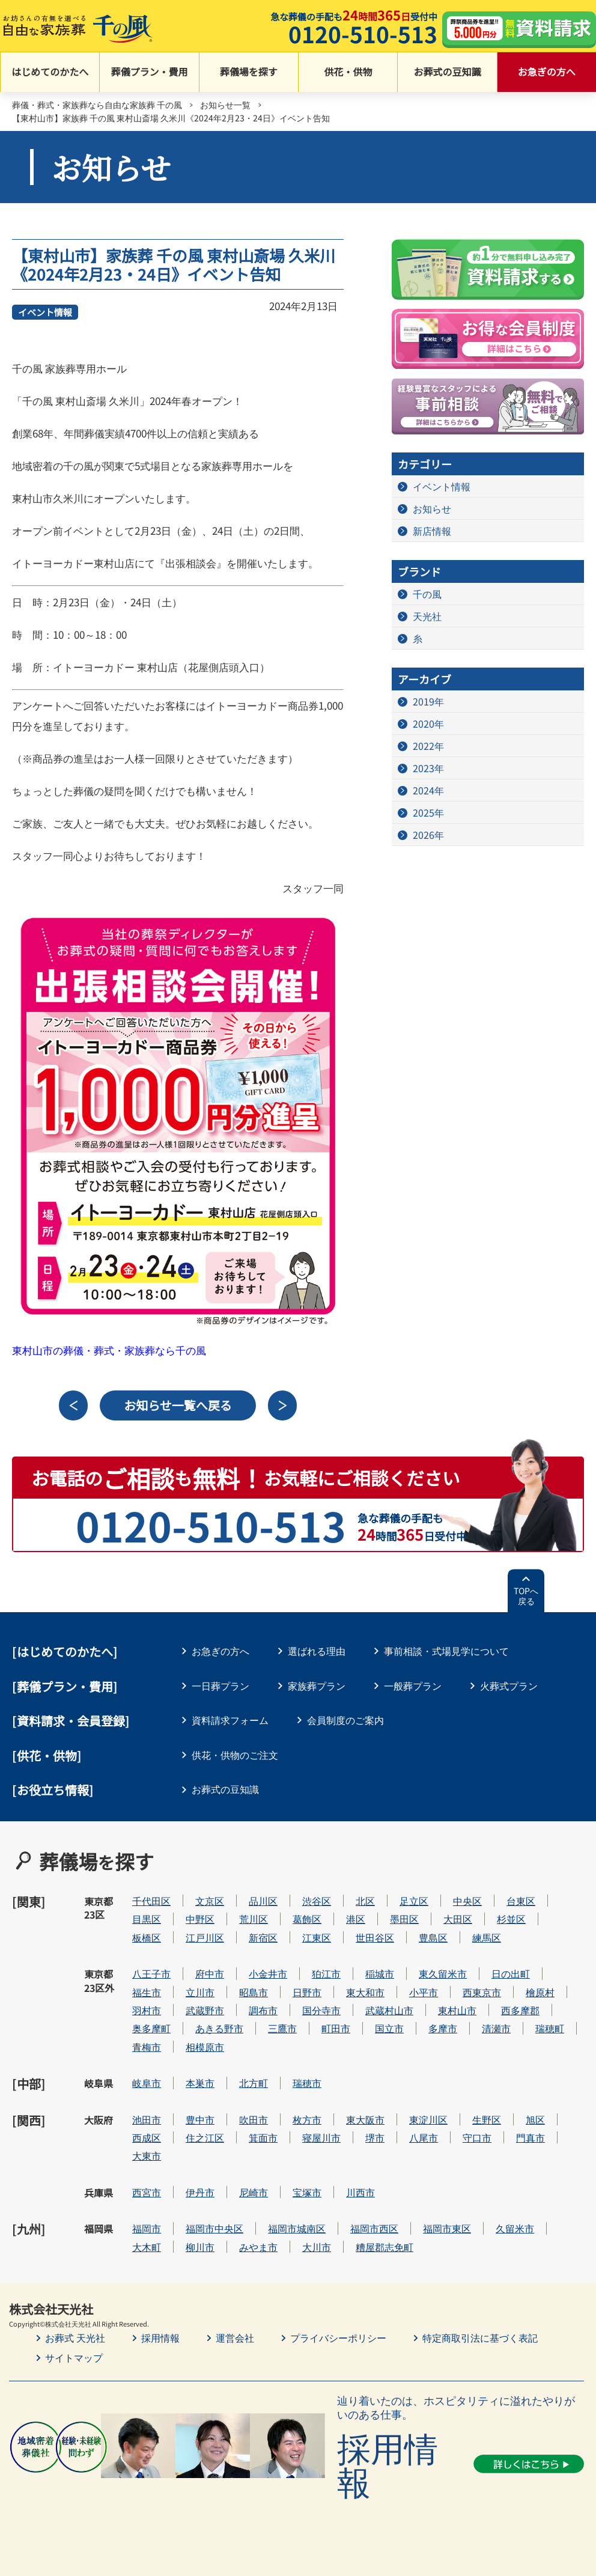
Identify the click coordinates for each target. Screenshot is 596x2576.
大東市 (146, 2155)
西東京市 (482, 1992)
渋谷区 (316, 1901)
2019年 (428, 701)
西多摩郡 (520, 2010)
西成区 (146, 2137)
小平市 (423, 1992)
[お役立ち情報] (53, 1789)
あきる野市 (219, 2028)
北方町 (253, 2083)
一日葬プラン (220, 1685)
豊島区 (433, 1937)
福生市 (146, 1992)
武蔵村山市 (389, 2010)
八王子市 (151, 1973)
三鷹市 (282, 2028)
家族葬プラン (316, 1685)
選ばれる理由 (316, 1650)
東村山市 (457, 2010)
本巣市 (200, 2083)
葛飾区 (307, 1919)
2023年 (428, 768)
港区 (355, 1919)
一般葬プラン (413, 1685)
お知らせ (432, 508)
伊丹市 (200, 2192)
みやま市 (258, 2247)
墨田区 (404, 1919)
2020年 (428, 723)
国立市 (389, 2028)
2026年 (428, 834)
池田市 (146, 2119)
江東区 (316, 1937)
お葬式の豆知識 (447, 71)
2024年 (428, 790)
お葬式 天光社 (75, 2337)
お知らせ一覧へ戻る (178, 1405)
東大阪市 (365, 2119)
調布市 (263, 2010)
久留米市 (515, 2228)
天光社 (427, 616)
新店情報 (432, 530)
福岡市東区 (447, 2228)
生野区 (486, 2119)
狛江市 (326, 1973)
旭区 (535, 2119)
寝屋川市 (321, 2137)
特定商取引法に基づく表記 (480, 2337)
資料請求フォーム (230, 1720)
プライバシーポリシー (338, 2337)
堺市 (375, 2137)
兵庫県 (98, 2192)
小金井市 (268, 1973)
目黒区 (146, 1919)
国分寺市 (321, 2010)
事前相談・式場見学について (446, 1650)
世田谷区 (375, 1937)
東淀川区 (428, 2119)
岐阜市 (146, 2083)
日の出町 (510, 1973)
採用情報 (160, 2337)
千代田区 (151, 1901)
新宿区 (263, 1937)
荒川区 (253, 1919)
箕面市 (263, 2137)
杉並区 (511, 1919)
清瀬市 (496, 2028)
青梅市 (146, 2047)
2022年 (428, 745)
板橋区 (146, 1937)
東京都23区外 (99, 1980)
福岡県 (98, 2228)
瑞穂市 (307, 2083)
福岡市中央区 (214, 2228)
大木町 (146, 2247)
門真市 (530, 2137)
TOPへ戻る (526, 1596)
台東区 (520, 1901)
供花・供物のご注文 (235, 1754)
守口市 (477, 2137)
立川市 (200, 1992)
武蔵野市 (205, 2010)
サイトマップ (74, 2357)
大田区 (457, 1919)
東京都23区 (98, 1908)
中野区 (200, 1919)
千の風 (427, 593)
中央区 (467, 1901)
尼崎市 (253, 2192)
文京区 (209, 1901)
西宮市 (146, 2192)
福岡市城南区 (297, 2228)
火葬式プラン (509, 1685)
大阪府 (98, 2120)
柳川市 (200, 2247)
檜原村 (540, 1992)
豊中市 (200, 2119)
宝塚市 (307, 2192)
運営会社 (235, 2337)
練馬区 (486, 1937)
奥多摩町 (151, 2028)
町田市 (335, 2028)
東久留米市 (443, 1973)
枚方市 (307, 2119)
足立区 (414, 1901)
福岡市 (146, 2228)
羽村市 (146, 2010)
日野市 (307, 1992)
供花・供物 (348, 71)
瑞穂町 (549, 2028)
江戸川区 (205, 1937)
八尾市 (423, 2137)
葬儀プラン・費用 (149, 71)
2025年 (428, 812)
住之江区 (205, 2137)
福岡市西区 (374, 2228)
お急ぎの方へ (547, 71)
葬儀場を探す (249, 71)
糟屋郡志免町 (384, 2247)
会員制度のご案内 (345, 1720)
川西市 (360, 2192)
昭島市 (253, 1992)
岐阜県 (98, 2083)
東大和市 (365, 1992)
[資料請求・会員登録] (71, 1720)
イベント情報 (45, 312)
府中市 (209, 1973)
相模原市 (205, 2047)
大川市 (316, 2247)
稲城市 (379, 1973)
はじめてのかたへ (49, 71)
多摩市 (442, 2028)
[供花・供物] (47, 1755)
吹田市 (253, 2119)
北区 (365, 1901)
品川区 (263, 1901)
